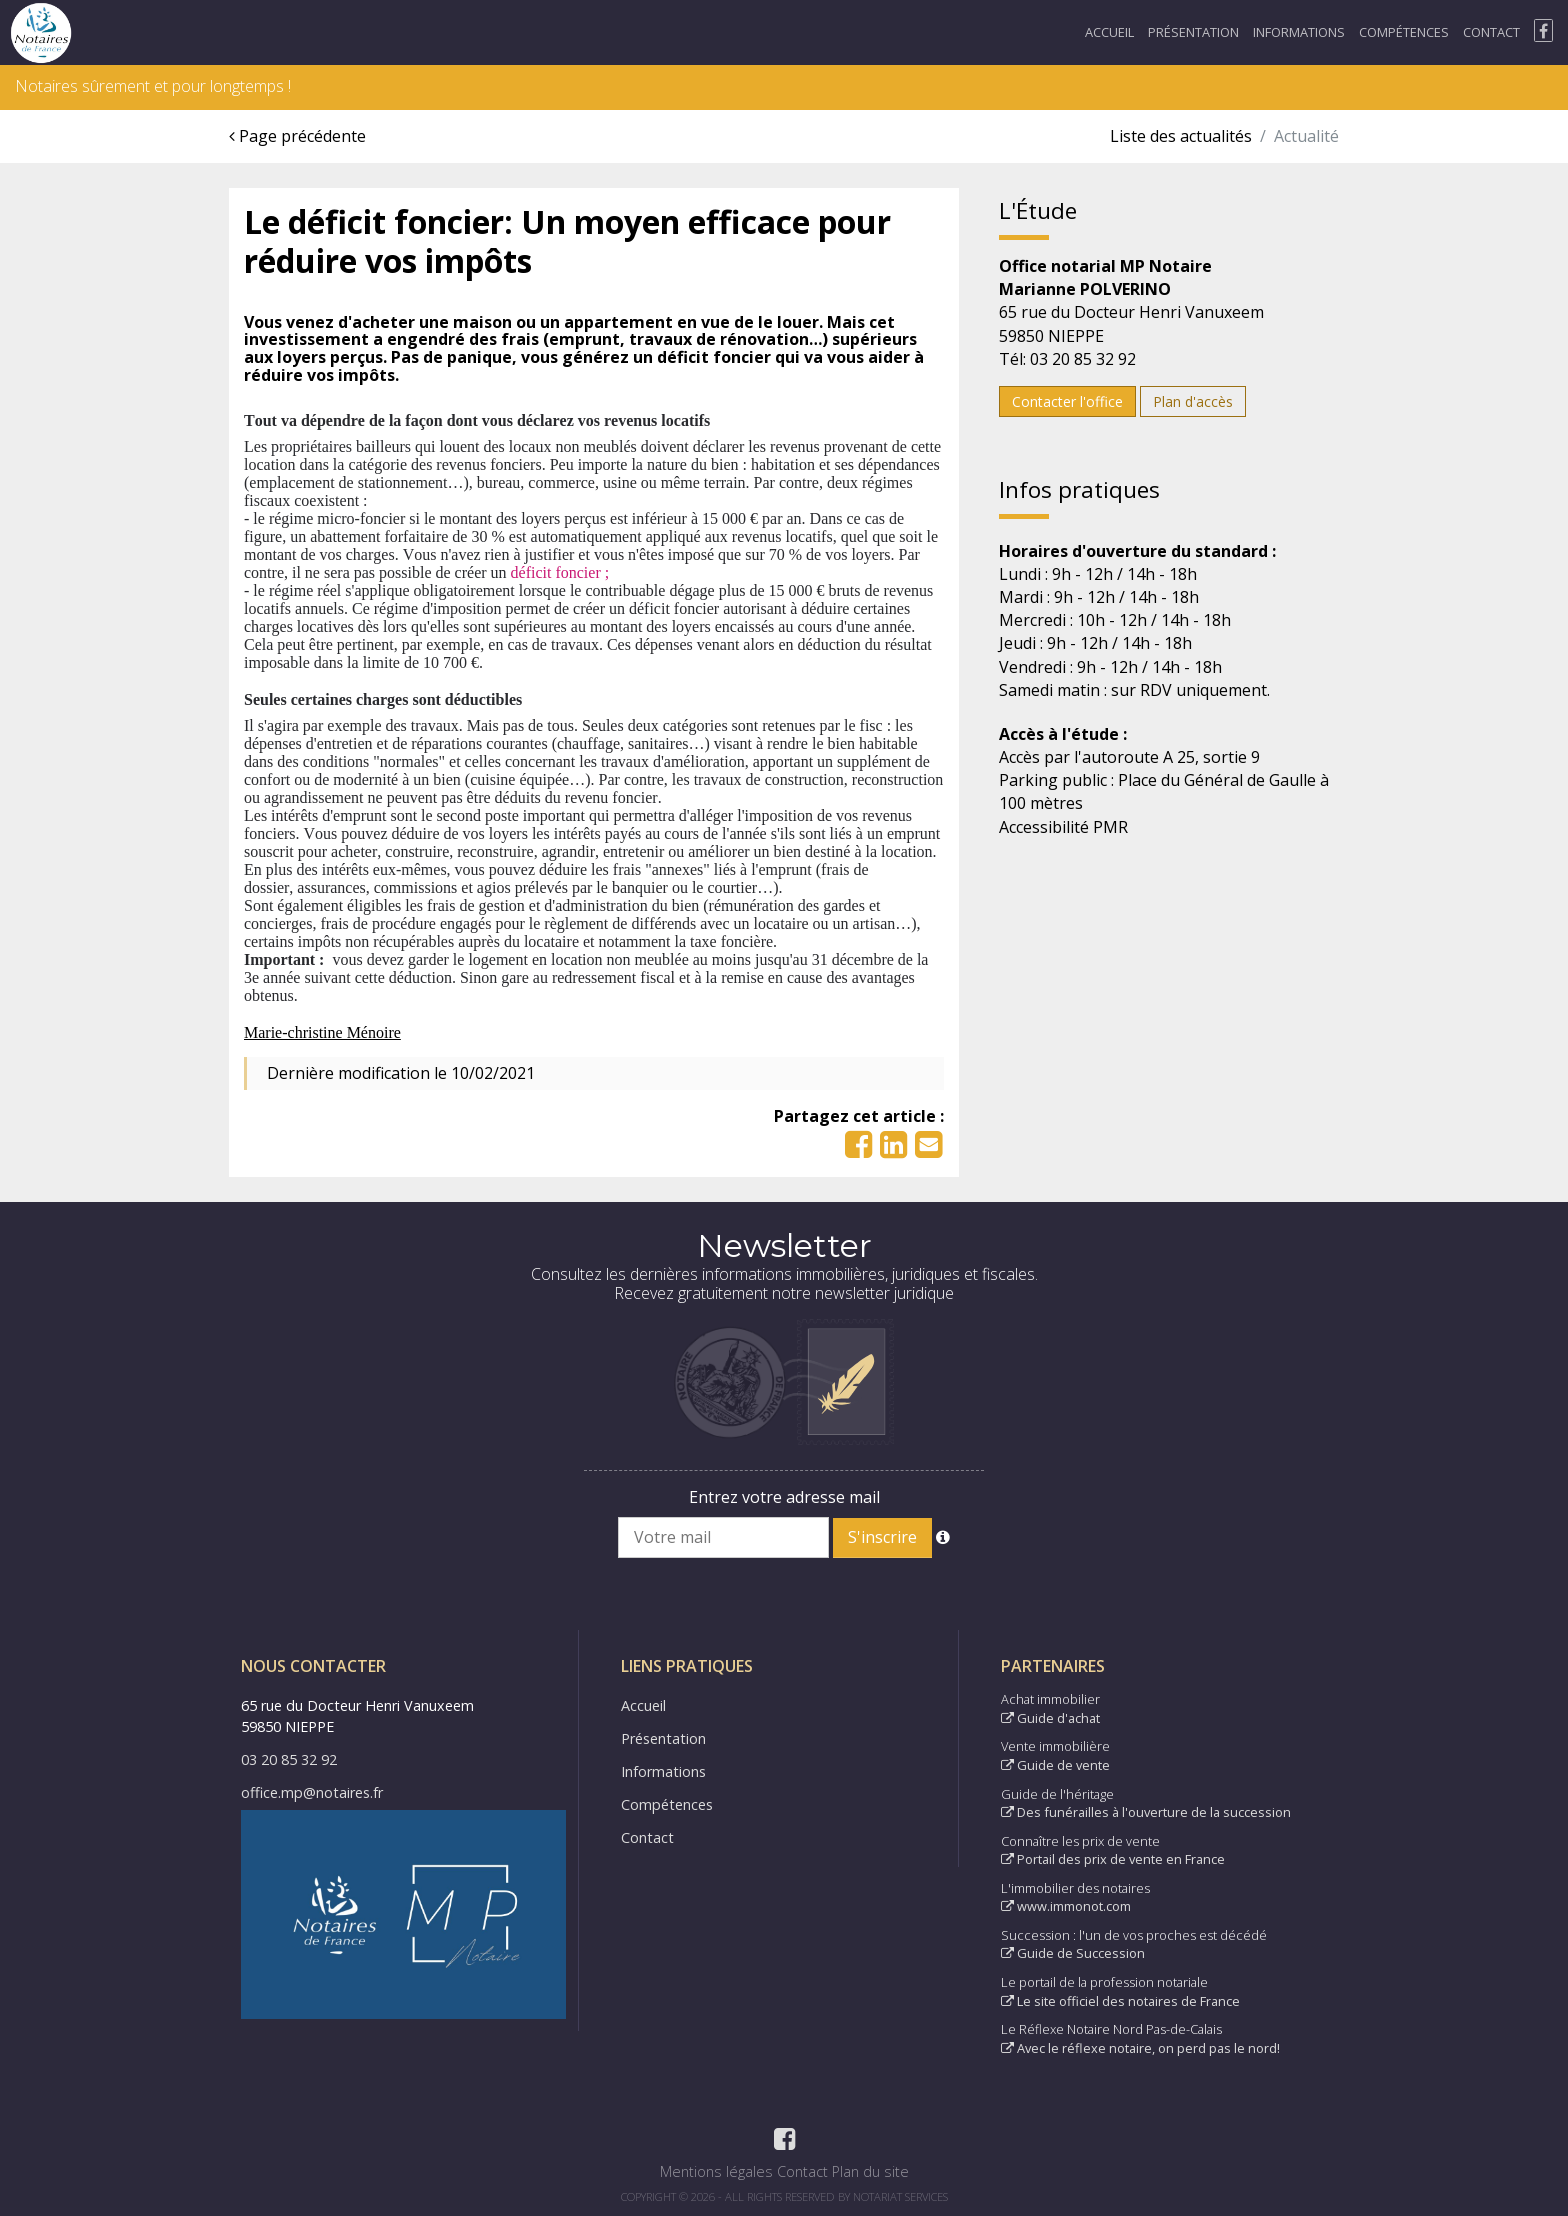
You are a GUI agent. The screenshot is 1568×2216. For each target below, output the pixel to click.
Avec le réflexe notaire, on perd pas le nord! (1140, 2048)
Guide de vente (1055, 1765)
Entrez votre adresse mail (784, 1497)
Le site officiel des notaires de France (1120, 2001)
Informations (1299, 32)
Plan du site (870, 2171)
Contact (1491, 32)
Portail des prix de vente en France (1113, 1859)
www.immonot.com (1066, 1906)
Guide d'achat (1050, 1718)
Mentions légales (716, 2171)
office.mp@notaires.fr (312, 1792)
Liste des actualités (1181, 136)
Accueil (1109, 32)
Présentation (1193, 32)
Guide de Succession (1073, 1953)
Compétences (1404, 32)
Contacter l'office (1067, 401)
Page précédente (297, 136)
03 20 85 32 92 (289, 1759)
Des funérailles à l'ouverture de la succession (1146, 1812)
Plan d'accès (1193, 401)
